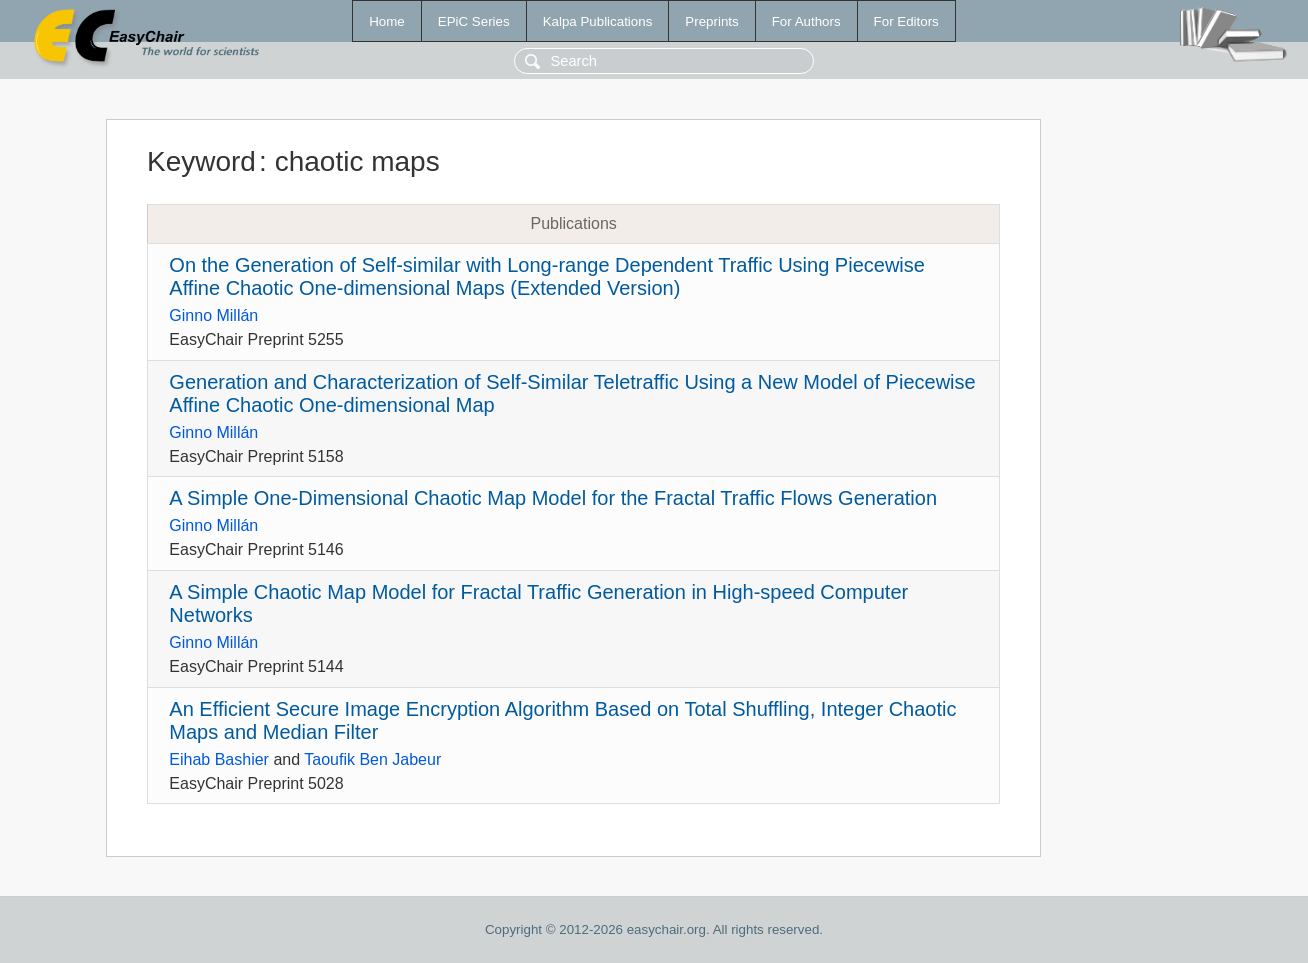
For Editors (906, 21)
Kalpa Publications (598, 21)
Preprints (711, 21)
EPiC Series (474, 21)
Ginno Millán (213, 315)
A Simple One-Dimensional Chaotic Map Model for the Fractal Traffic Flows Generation (553, 498)
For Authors (806, 21)
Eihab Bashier (219, 759)
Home (387, 21)
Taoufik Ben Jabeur (372, 759)
